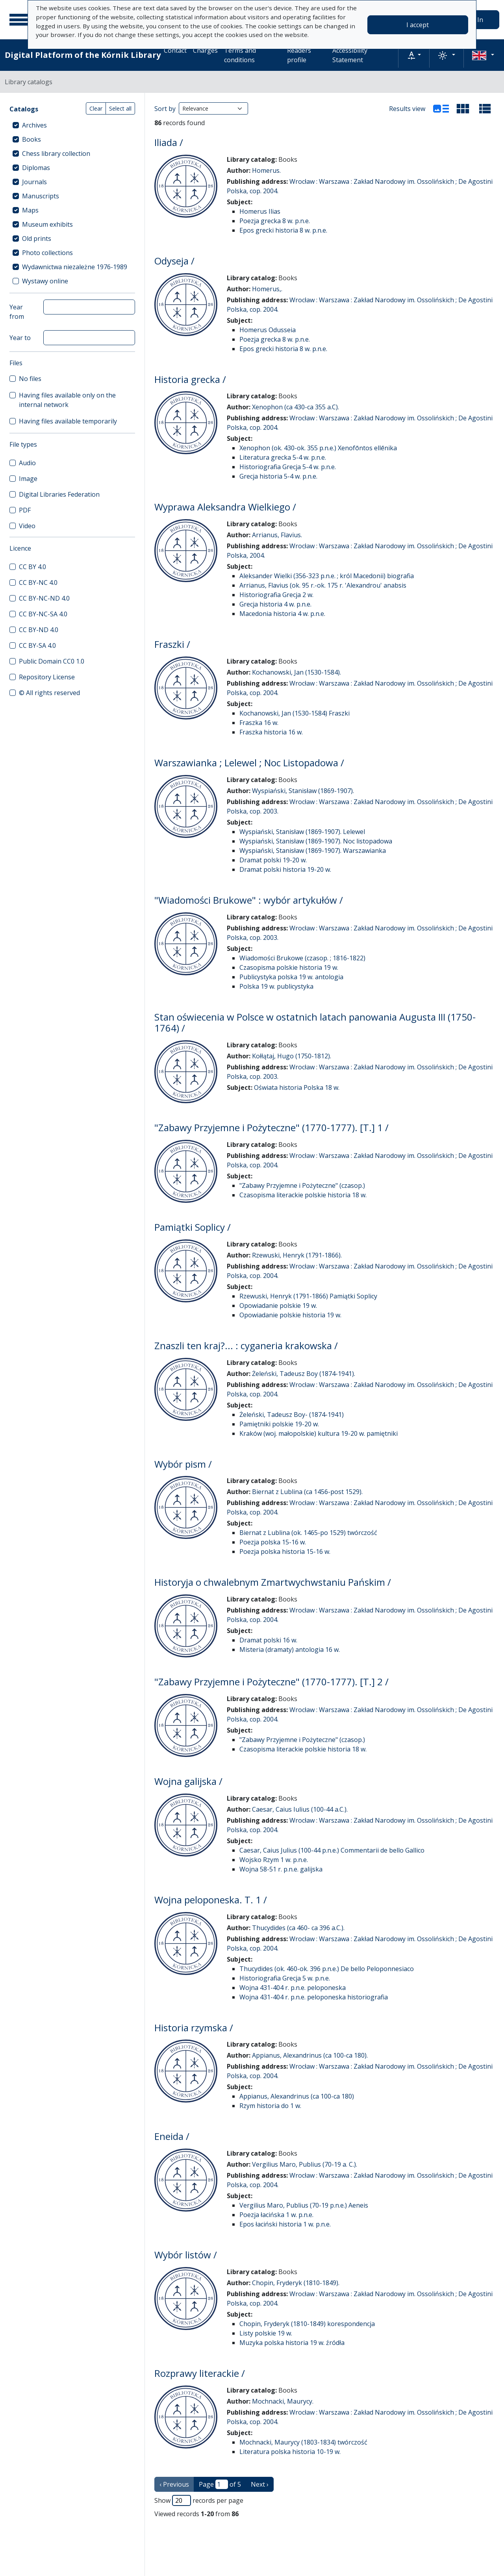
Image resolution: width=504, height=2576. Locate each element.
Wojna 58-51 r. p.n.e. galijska (280, 1869)
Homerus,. (267, 289)
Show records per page (198, 2500)
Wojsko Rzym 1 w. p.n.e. (273, 1859)
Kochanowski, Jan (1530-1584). (296, 672)
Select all (120, 108)
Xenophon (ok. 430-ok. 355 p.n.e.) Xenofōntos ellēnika (318, 448)
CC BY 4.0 (32, 566)
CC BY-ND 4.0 (38, 629)
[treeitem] (72, 125)
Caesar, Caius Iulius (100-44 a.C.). (300, 1809)
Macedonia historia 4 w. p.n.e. (282, 613)
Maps (30, 210)
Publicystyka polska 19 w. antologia (291, 977)
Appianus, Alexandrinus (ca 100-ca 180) (296, 2096)
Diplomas (36, 167)
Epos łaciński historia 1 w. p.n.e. (285, 2224)
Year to (20, 337)
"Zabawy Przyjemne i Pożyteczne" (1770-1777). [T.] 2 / (271, 1681)
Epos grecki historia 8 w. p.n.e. (283, 230)
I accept (417, 24)
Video (27, 525)
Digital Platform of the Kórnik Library (83, 55)
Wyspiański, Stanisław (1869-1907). (303, 790)
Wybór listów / (185, 2254)
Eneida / (171, 2136)
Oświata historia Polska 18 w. (296, 1087)
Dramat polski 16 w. (268, 1640)
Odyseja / (174, 260)
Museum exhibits (47, 224)
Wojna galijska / (188, 1781)
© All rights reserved (49, 692)
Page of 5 (220, 2484)
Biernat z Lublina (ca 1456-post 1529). (307, 1491)
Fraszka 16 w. (258, 722)
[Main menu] (19, 19)
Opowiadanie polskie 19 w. (278, 1305)
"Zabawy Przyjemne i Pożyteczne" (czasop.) (302, 1185)
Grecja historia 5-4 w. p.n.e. (278, 476)
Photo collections (47, 252)
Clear (95, 108)
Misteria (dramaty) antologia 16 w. (289, 1649)
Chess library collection (56, 153)
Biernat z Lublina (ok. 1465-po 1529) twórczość (308, 1532)
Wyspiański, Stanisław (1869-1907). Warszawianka (312, 850)
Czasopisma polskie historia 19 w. (288, 967)
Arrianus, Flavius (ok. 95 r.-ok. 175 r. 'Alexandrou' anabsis (322, 585)
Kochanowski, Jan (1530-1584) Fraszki (294, 713)
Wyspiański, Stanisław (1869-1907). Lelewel (302, 831)
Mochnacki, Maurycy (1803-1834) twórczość (303, 2442)
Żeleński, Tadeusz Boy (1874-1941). (303, 1373)
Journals (34, 182)
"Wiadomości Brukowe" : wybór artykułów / (248, 899)
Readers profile (299, 55)
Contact (175, 50)
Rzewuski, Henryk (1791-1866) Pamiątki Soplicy (308, 1296)
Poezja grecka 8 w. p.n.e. (274, 220)
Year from (16, 312)
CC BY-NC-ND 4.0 (44, 598)
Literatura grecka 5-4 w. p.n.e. (282, 457)
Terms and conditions (240, 55)
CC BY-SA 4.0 (37, 645)
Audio (27, 463)
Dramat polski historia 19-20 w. (285, 869)
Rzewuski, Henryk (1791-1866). (297, 1255)
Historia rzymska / (193, 2027)
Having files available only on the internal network (67, 400)
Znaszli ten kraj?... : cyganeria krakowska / (246, 1345)
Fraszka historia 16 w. (271, 732)
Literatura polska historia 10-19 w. (290, 2451)
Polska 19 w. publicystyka (276, 986)
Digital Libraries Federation (59, 494)
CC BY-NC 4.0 (38, 582)
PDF (25, 510)
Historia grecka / (190, 379)
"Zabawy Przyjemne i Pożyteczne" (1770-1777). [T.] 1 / (271, 1127)
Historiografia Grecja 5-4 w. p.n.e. (287, 466)
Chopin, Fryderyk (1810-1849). (295, 2282)
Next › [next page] (260, 2484)
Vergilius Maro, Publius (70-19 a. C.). (304, 2164)
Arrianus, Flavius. (277, 535)
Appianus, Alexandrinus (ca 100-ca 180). (310, 2055)
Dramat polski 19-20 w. (273, 860)
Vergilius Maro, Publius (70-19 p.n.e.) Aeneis (303, 2205)
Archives (34, 125)
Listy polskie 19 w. (265, 2333)
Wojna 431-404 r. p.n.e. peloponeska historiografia (313, 1997)
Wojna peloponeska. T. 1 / (210, 1899)
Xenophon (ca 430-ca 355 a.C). (295, 407)
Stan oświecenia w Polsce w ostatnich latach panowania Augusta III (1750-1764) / (315, 1022)
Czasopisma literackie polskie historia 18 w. (303, 1195)
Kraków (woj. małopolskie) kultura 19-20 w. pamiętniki (318, 1433)
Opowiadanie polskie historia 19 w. (290, 1315)
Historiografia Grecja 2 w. (276, 594)
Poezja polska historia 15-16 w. (284, 1551)
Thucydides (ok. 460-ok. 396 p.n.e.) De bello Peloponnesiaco (326, 1968)
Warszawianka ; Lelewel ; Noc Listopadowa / (249, 762)
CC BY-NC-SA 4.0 (43, 614)
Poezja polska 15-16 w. (272, 1542)
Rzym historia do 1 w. (270, 2105)
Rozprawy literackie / (199, 2373)
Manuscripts (40, 196)
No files (30, 378)
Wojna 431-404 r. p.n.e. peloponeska (292, 1987)
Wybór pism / (183, 1463)
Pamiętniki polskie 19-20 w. (279, 1424)
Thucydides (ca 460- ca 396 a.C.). (298, 1927)
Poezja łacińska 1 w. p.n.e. (276, 2214)
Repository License (47, 677)
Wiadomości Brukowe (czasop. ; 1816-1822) (302, 958)
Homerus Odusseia (267, 329)
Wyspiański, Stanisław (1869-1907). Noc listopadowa (315, 841)
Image (28, 478)
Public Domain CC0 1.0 (51, 661)
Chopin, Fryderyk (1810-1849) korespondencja (307, 2323)
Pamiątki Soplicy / (192, 1227)
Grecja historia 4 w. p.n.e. (275, 604)
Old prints (36, 238)
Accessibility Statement (349, 55)
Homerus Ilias (259, 211)
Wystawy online (45, 281)
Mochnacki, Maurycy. (282, 2401)
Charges (205, 50)
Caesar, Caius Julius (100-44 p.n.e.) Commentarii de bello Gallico (331, 1850)
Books (31, 139)
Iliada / (168, 142)
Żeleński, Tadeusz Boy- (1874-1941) (291, 1414)
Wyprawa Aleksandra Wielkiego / (225, 506)
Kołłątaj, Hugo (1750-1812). (291, 1056)
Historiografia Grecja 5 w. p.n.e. (284, 1978)
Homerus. (266, 170)
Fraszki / (172, 644)
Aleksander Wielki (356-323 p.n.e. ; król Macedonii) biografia (326, 575)
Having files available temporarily (68, 421)
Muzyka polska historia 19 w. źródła (292, 2342)
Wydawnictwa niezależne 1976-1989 (74, 267)
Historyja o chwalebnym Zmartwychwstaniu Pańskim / (272, 1582)
